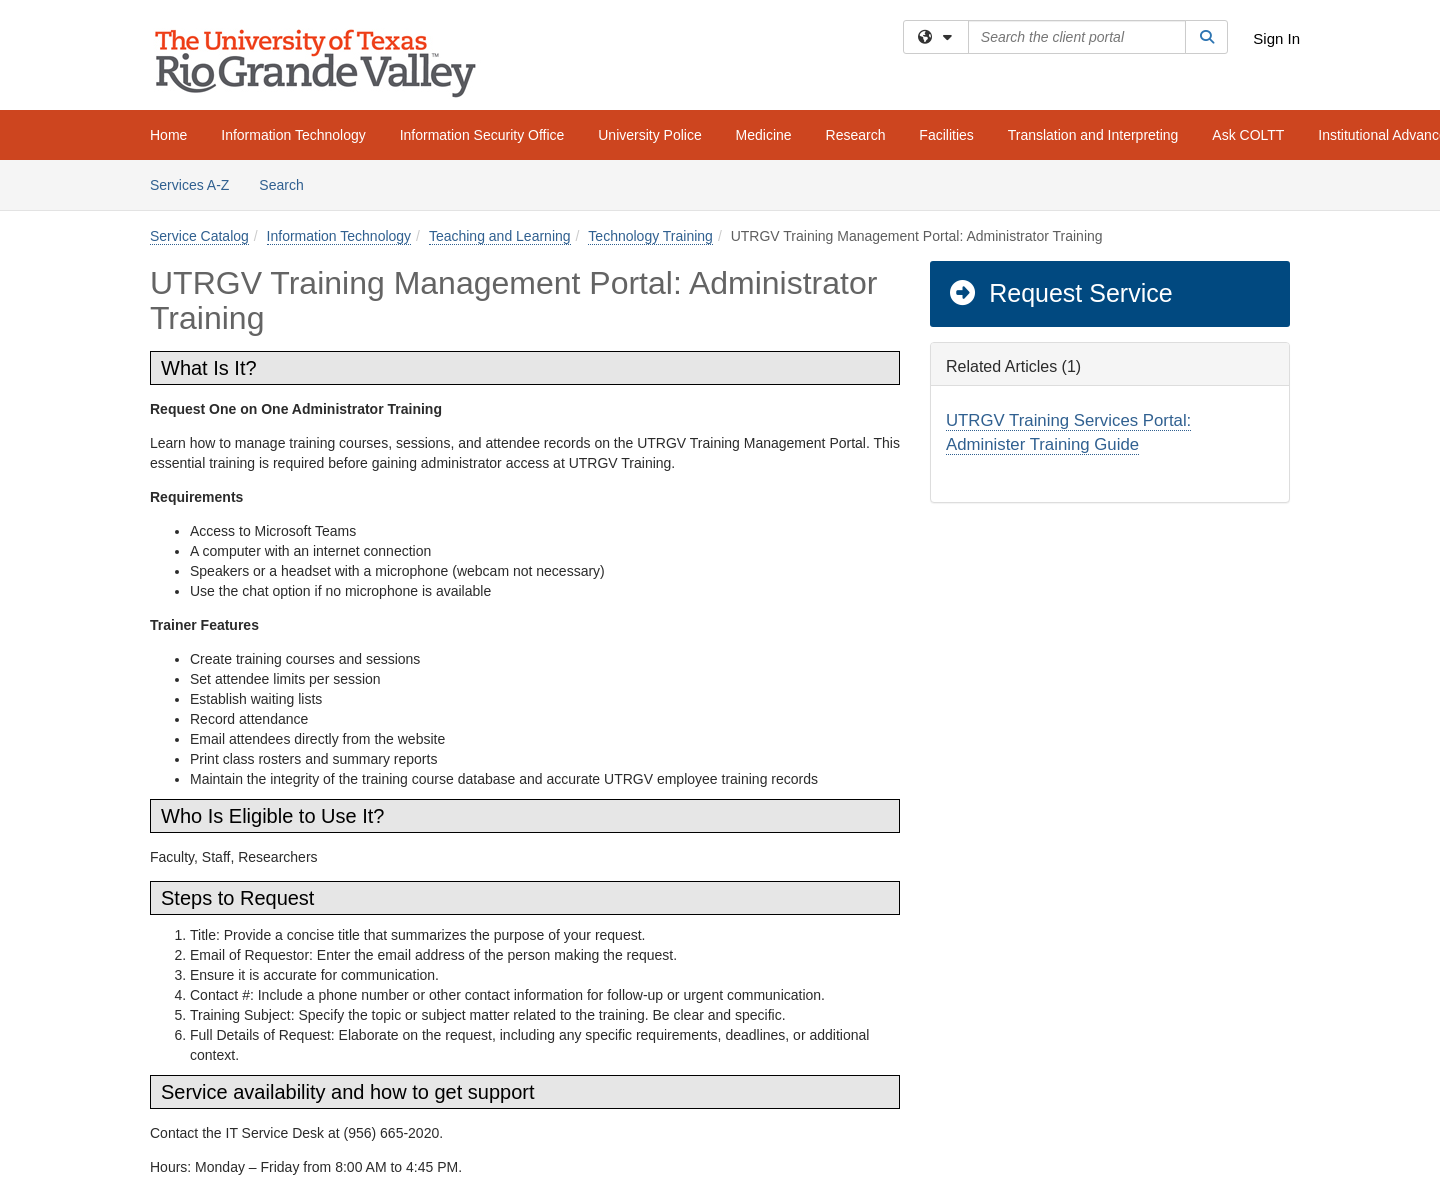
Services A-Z (189, 185)
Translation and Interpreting (1093, 135)
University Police (649, 135)
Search (288, 183)
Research (856, 135)
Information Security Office (482, 135)
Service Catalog (199, 236)
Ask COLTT (1248, 135)
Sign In (1276, 38)
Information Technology (293, 135)
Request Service (1060, 293)
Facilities (946, 135)
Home (168, 135)
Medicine (764, 135)
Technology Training (650, 236)
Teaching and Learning (500, 236)
